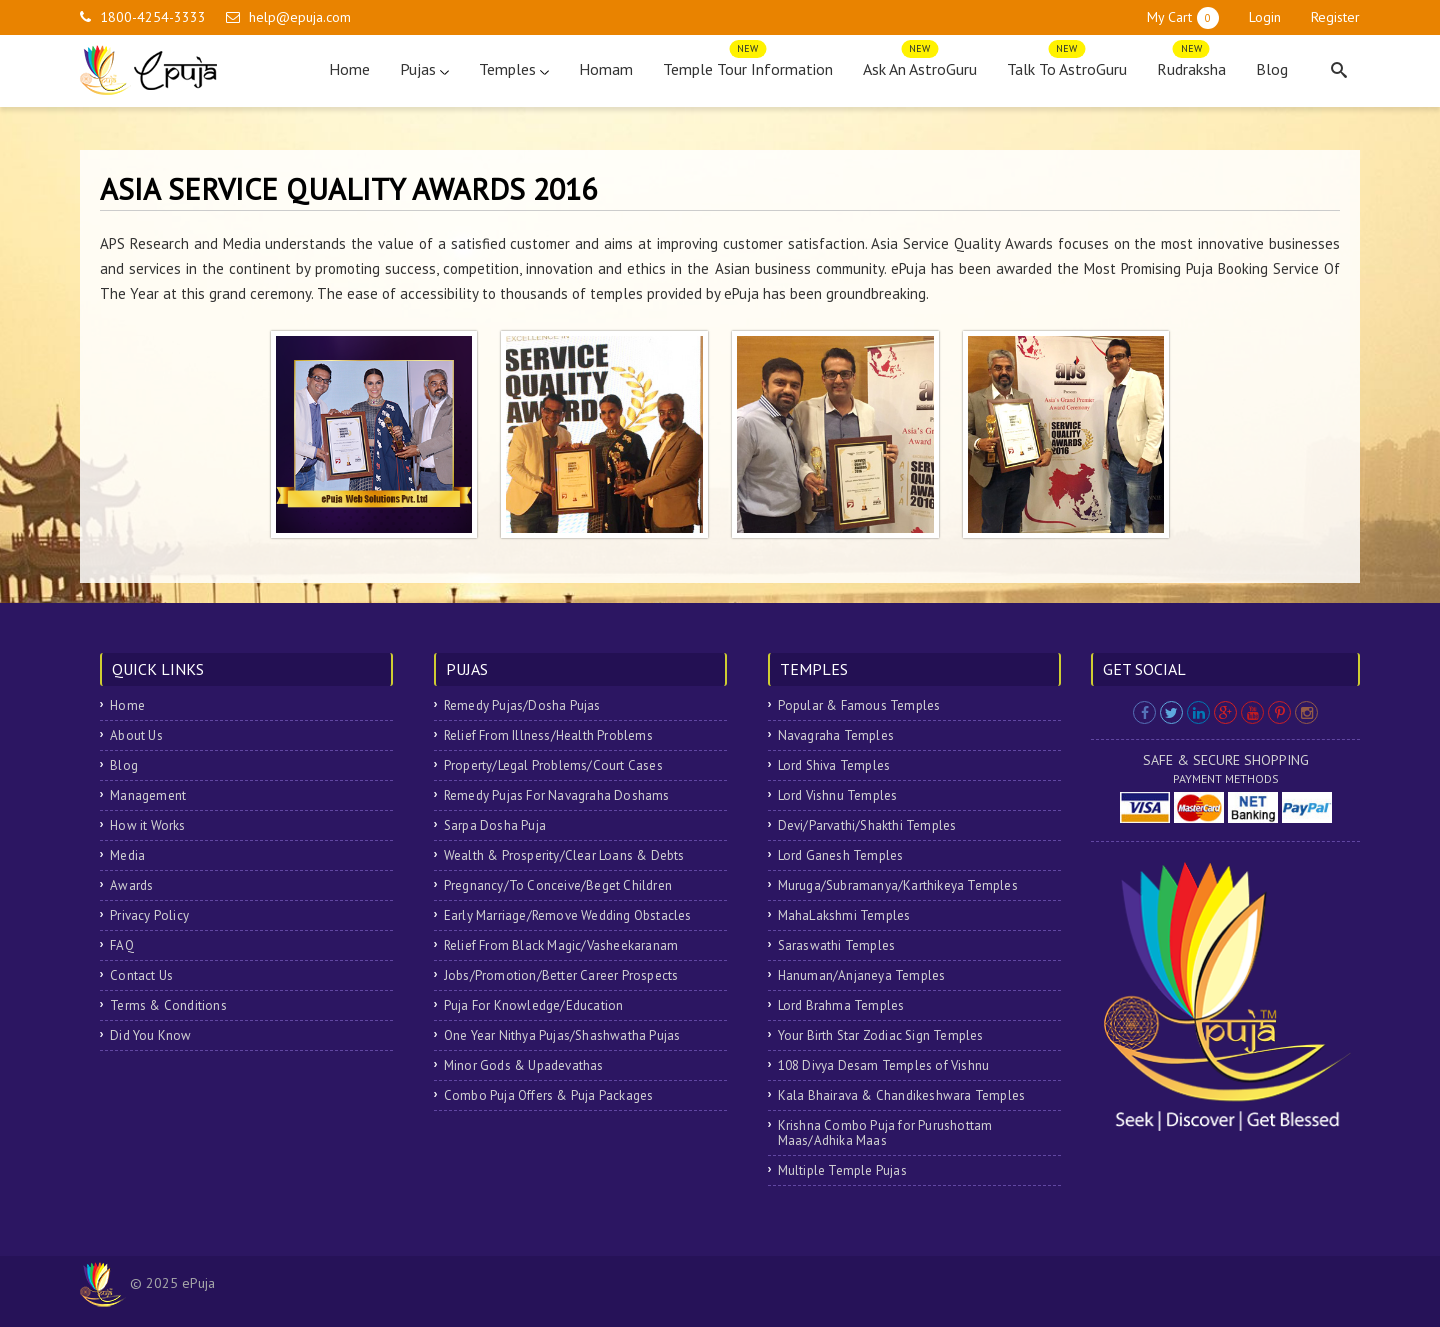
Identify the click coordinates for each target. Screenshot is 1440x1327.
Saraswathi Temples (837, 945)
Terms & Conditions (168, 1005)
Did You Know (150, 1035)
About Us (136, 735)
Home (349, 69)
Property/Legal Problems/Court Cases (553, 765)
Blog (1272, 69)
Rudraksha (1191, 64)
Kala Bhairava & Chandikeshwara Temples (902, 1095)
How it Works (147, 825)
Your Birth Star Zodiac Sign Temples (881, 1035)
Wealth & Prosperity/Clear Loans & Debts (564, 855)
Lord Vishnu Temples (838, 795)
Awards (131, 885)
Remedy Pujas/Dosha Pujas (522, 705)
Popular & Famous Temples (859, 705)
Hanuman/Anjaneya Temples (862, 975)
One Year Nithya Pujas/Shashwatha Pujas (562, 1035)
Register (1335, 17)
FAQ (122, 945)
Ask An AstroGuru (920, 64)
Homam (606, 69)
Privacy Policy (149, 915)
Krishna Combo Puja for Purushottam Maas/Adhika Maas (885, 1133)
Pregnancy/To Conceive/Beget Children (558, 885)
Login (1265, 17)
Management (148, 795)
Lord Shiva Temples (834, 765)
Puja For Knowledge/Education (534, 1005)
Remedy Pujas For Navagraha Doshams (557, 795)
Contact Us (141, 975)
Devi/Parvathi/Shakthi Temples (867, 825)
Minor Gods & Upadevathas (524, 1065)
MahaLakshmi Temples (844, 915)
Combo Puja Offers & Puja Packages (549, 1095)
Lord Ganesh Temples (841, 855)
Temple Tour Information (748, 64)
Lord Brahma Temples (841, 1005)
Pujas (424, 69)
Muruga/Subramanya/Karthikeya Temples (898, 885)
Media (127, 855)
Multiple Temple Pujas (842, 1170)
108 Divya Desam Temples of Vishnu (884, 1065)
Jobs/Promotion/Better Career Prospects (561, 975)
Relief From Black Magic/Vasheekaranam (561, 945)
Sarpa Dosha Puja (495, 825)
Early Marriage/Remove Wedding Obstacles (568, 915)
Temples (514, 69)
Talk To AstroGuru (1067, 64)
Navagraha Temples (836, 735)
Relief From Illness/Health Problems (548, 735)
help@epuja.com (300, 17)
